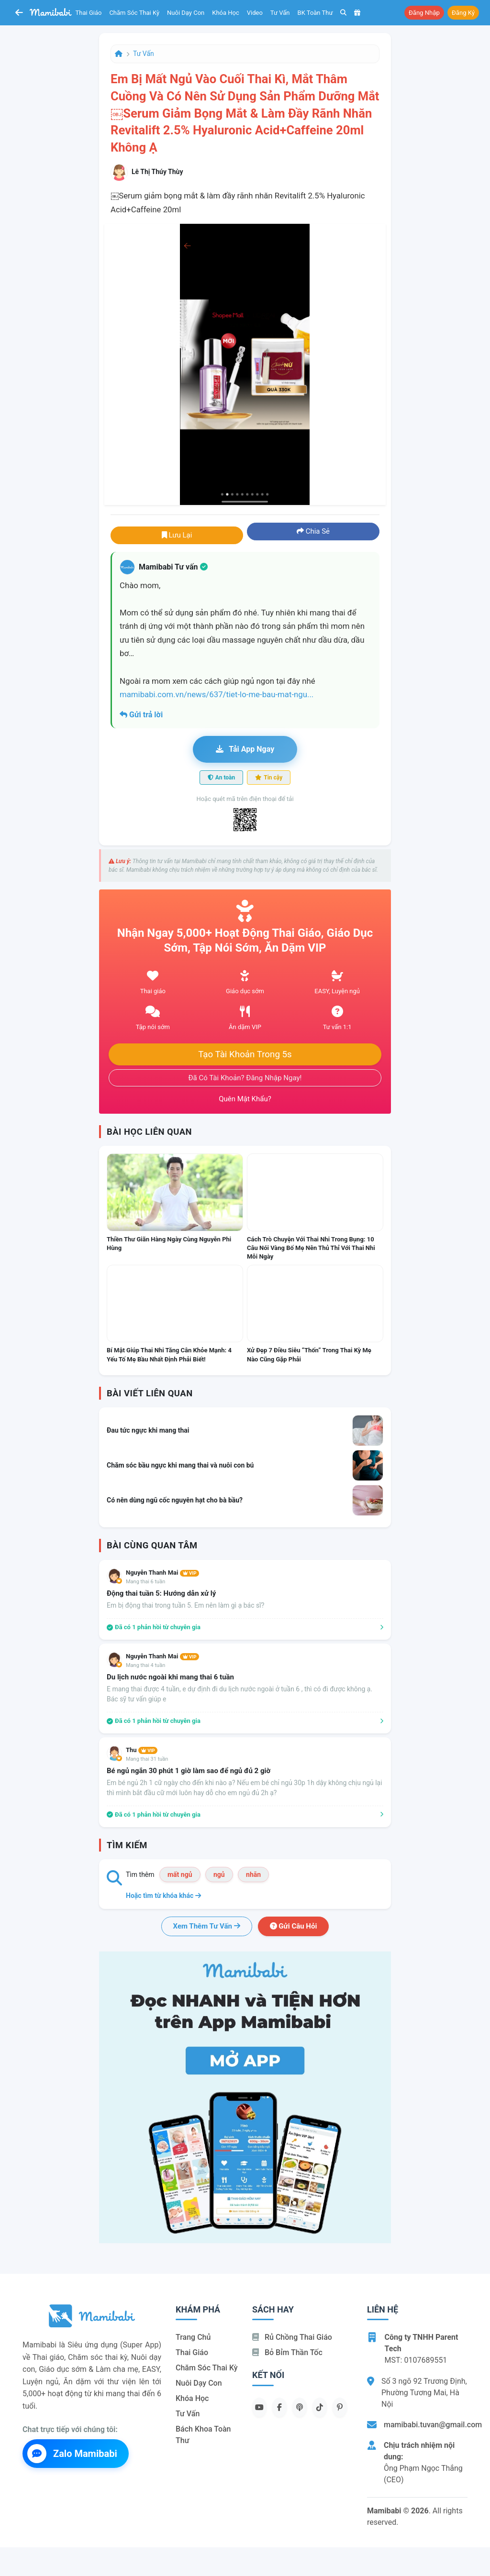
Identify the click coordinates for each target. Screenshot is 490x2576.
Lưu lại (177, 535)
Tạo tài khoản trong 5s (245, 1054)
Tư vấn (280, 12)
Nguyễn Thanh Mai (162, 1572)
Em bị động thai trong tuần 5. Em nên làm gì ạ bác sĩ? (185, 1605)
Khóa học (225, 12)
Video (255, 12)
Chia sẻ (313, 531)
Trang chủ (193, 2337)
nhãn (253, 1874)
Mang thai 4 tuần (145, 1665)
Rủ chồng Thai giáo (292, 2337)
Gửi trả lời (141, 714)
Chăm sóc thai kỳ (134, 12)
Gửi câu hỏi (293, 1926)
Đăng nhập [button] (424, 12)
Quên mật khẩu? (245, 1099)
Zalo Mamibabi (72, 2453)
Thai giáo (89, 12)
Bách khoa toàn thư (203, 2434)
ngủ (219, 1874)
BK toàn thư (315, 12)
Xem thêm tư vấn (206, 1926)
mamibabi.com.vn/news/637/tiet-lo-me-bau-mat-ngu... (216, 694)
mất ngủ (179, 1874)
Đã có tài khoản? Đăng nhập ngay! (245, 1078)
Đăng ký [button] (463, 12)
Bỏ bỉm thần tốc (287, 2352)
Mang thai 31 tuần (147, 1759)
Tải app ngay (245, 749)
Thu (141, 1750)
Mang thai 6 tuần (145, 1581)
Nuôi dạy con (185, 12)
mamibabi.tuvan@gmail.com (433, 2424)
